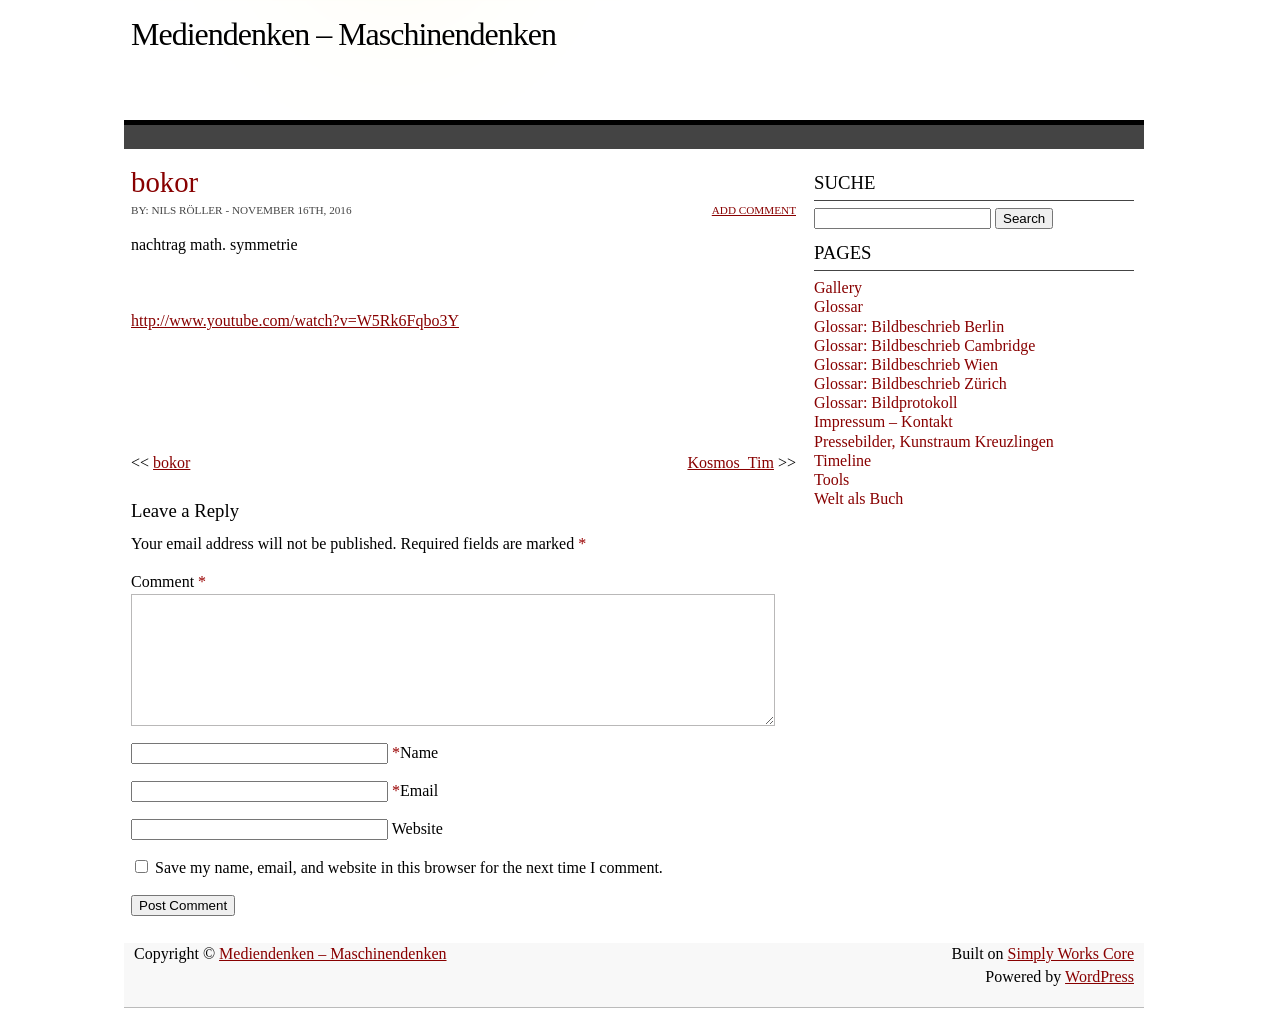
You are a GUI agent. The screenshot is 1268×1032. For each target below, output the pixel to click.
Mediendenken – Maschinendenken (343, 34)
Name (419, 776)
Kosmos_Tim (730, 462)
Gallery (838, 287)
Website (417, 852)
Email (419, 814)
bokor (171, 462)
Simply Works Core (1071, 977)
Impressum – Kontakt (883, 421)
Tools (831, 479)
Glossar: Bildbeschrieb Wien (906, 364)
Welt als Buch (858, 498)
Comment (168, 581)
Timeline (842, 460)
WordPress (1099, 1000)
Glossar (838, 306)
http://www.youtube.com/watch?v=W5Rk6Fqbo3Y (295, 320)
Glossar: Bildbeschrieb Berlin (909, 326)
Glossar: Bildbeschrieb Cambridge (924, 345)
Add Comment (754, 210)
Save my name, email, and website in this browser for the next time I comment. (409, 891)
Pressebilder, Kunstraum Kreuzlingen (934, 441)
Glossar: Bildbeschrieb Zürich (910, 383)
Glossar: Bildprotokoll (886, 402)
